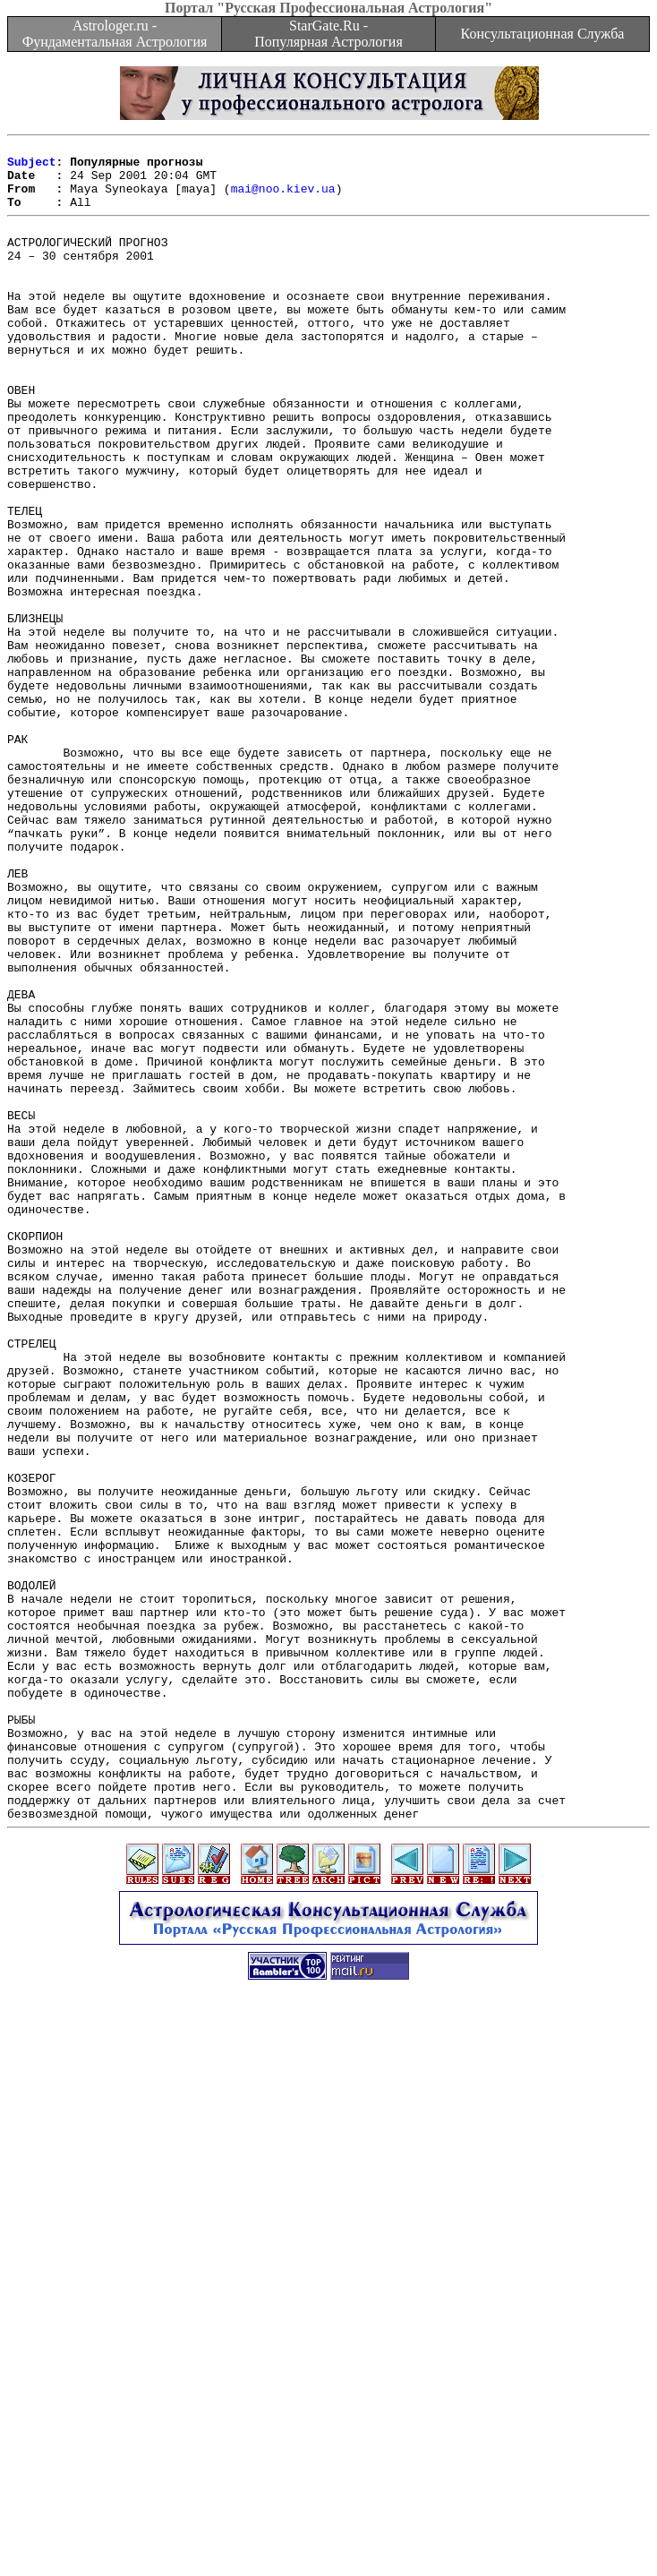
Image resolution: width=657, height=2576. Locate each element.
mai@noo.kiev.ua (283, 199)
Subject (31, 166)
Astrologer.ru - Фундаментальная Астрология (115, 33)
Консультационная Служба (543, 33)
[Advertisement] (332, 2450)
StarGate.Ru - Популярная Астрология (328, 33)
